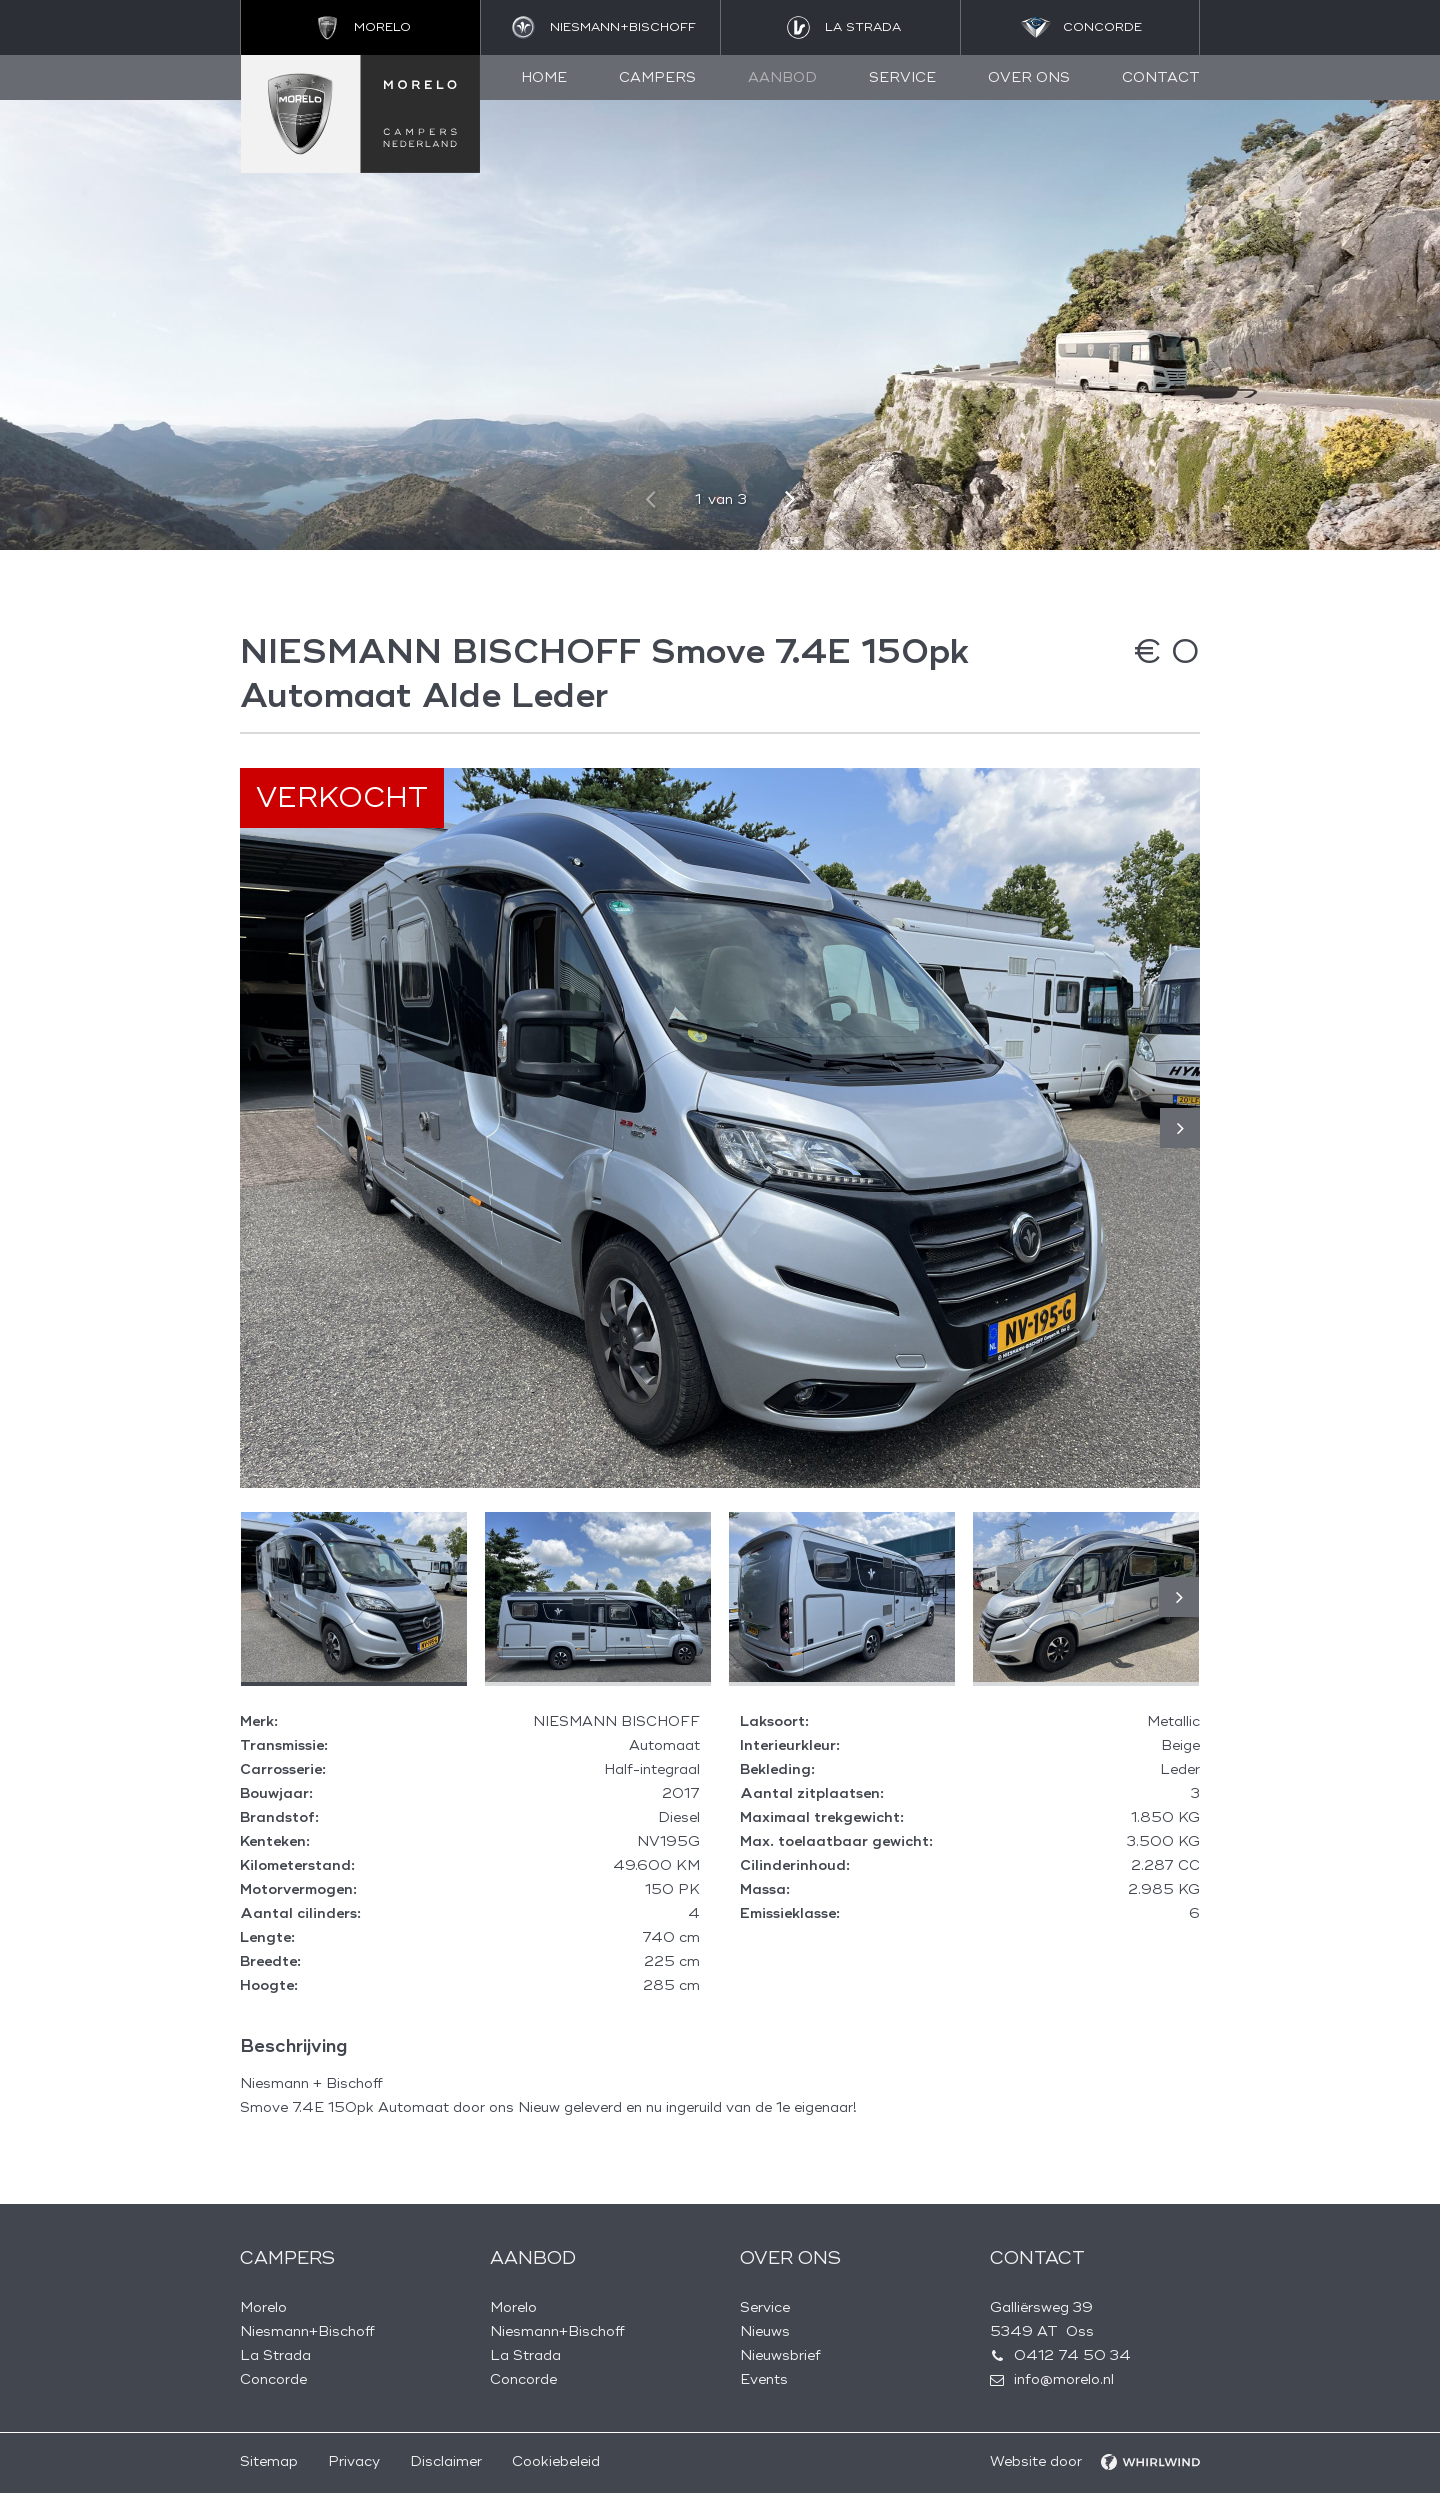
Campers (657, 77)
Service (902, 77)
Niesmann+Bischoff (307, 2331)
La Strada (275, 2355)
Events (764, 2379)
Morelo (263, 2307)
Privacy (354, 2461)
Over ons (1029, 77)
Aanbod (782, 77)
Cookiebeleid (556, 2461)
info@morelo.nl (1064, 2379)
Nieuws (765, 2331)
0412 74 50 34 (1072, 2355)
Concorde (273, 2379)
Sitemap (269, 2461)
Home (544, 77)
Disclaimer (446, 2461)
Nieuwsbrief (780, 2355)
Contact (1161, 77)
